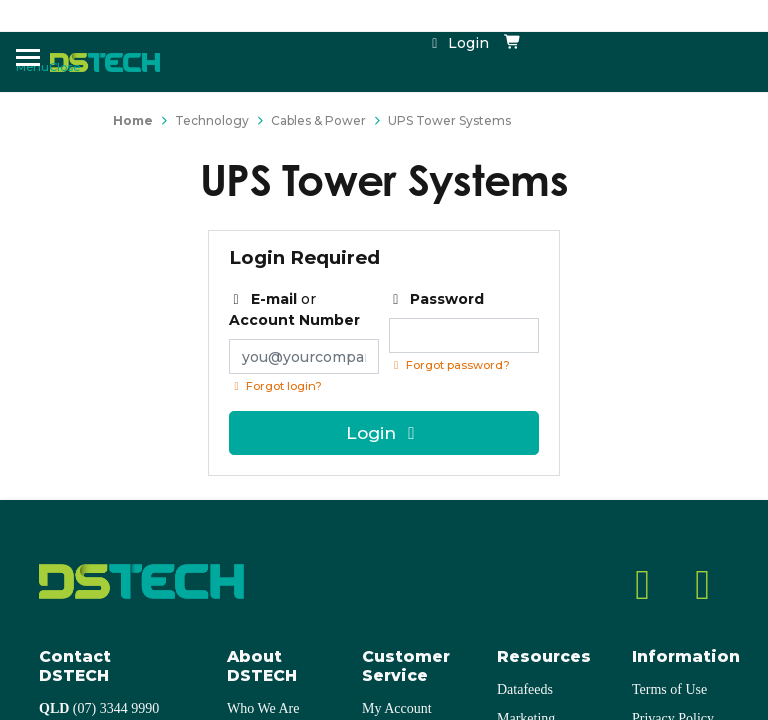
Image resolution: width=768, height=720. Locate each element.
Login (457, 43)
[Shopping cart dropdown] (513, 43)
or (294, 309)
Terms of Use (669, 689)
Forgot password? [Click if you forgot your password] (449, 365)
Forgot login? (275, 386)
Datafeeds (525, 689)
